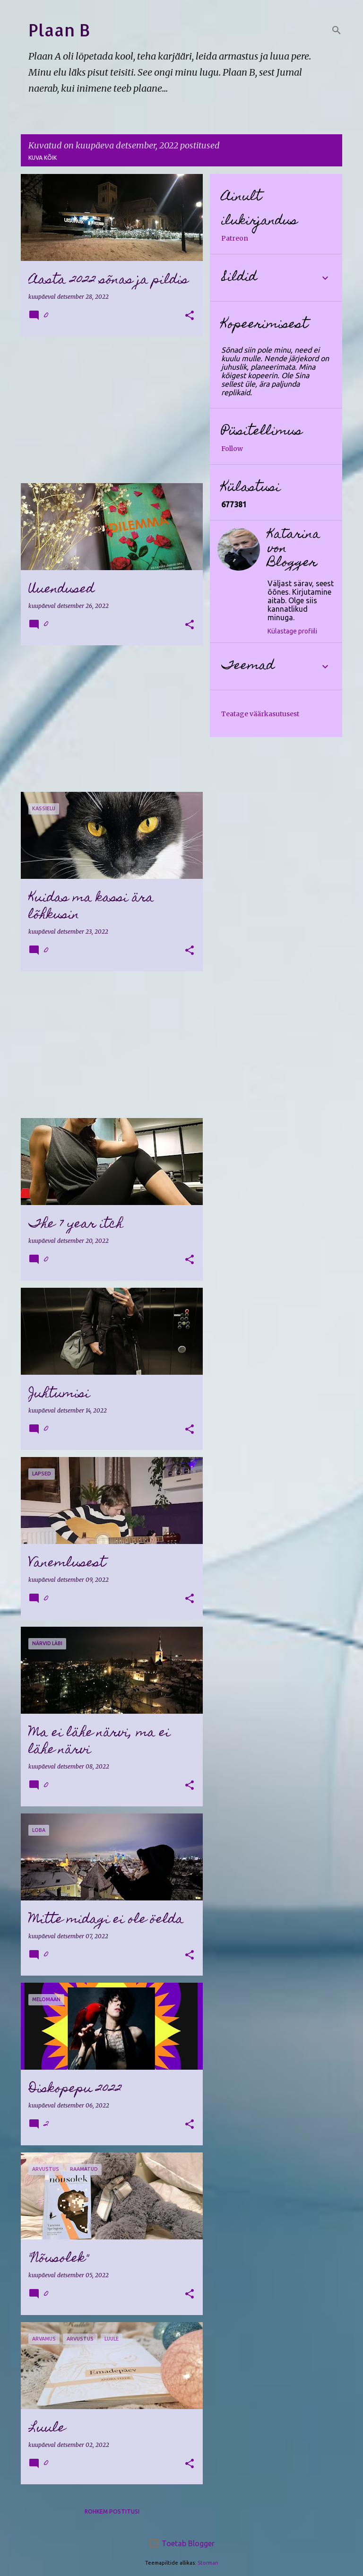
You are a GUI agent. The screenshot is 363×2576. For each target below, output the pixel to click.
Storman (208, 2563)
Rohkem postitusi (112, 2511)
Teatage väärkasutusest (260, 714)
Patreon (234, 238)
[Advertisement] (108, 410)
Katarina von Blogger (294, 549)
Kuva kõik (42, 158)
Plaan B (59, 30)
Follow (232, 448)
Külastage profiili (292, 631)
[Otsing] (336, 30)
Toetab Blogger (181, 2543)
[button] (189, 316)
